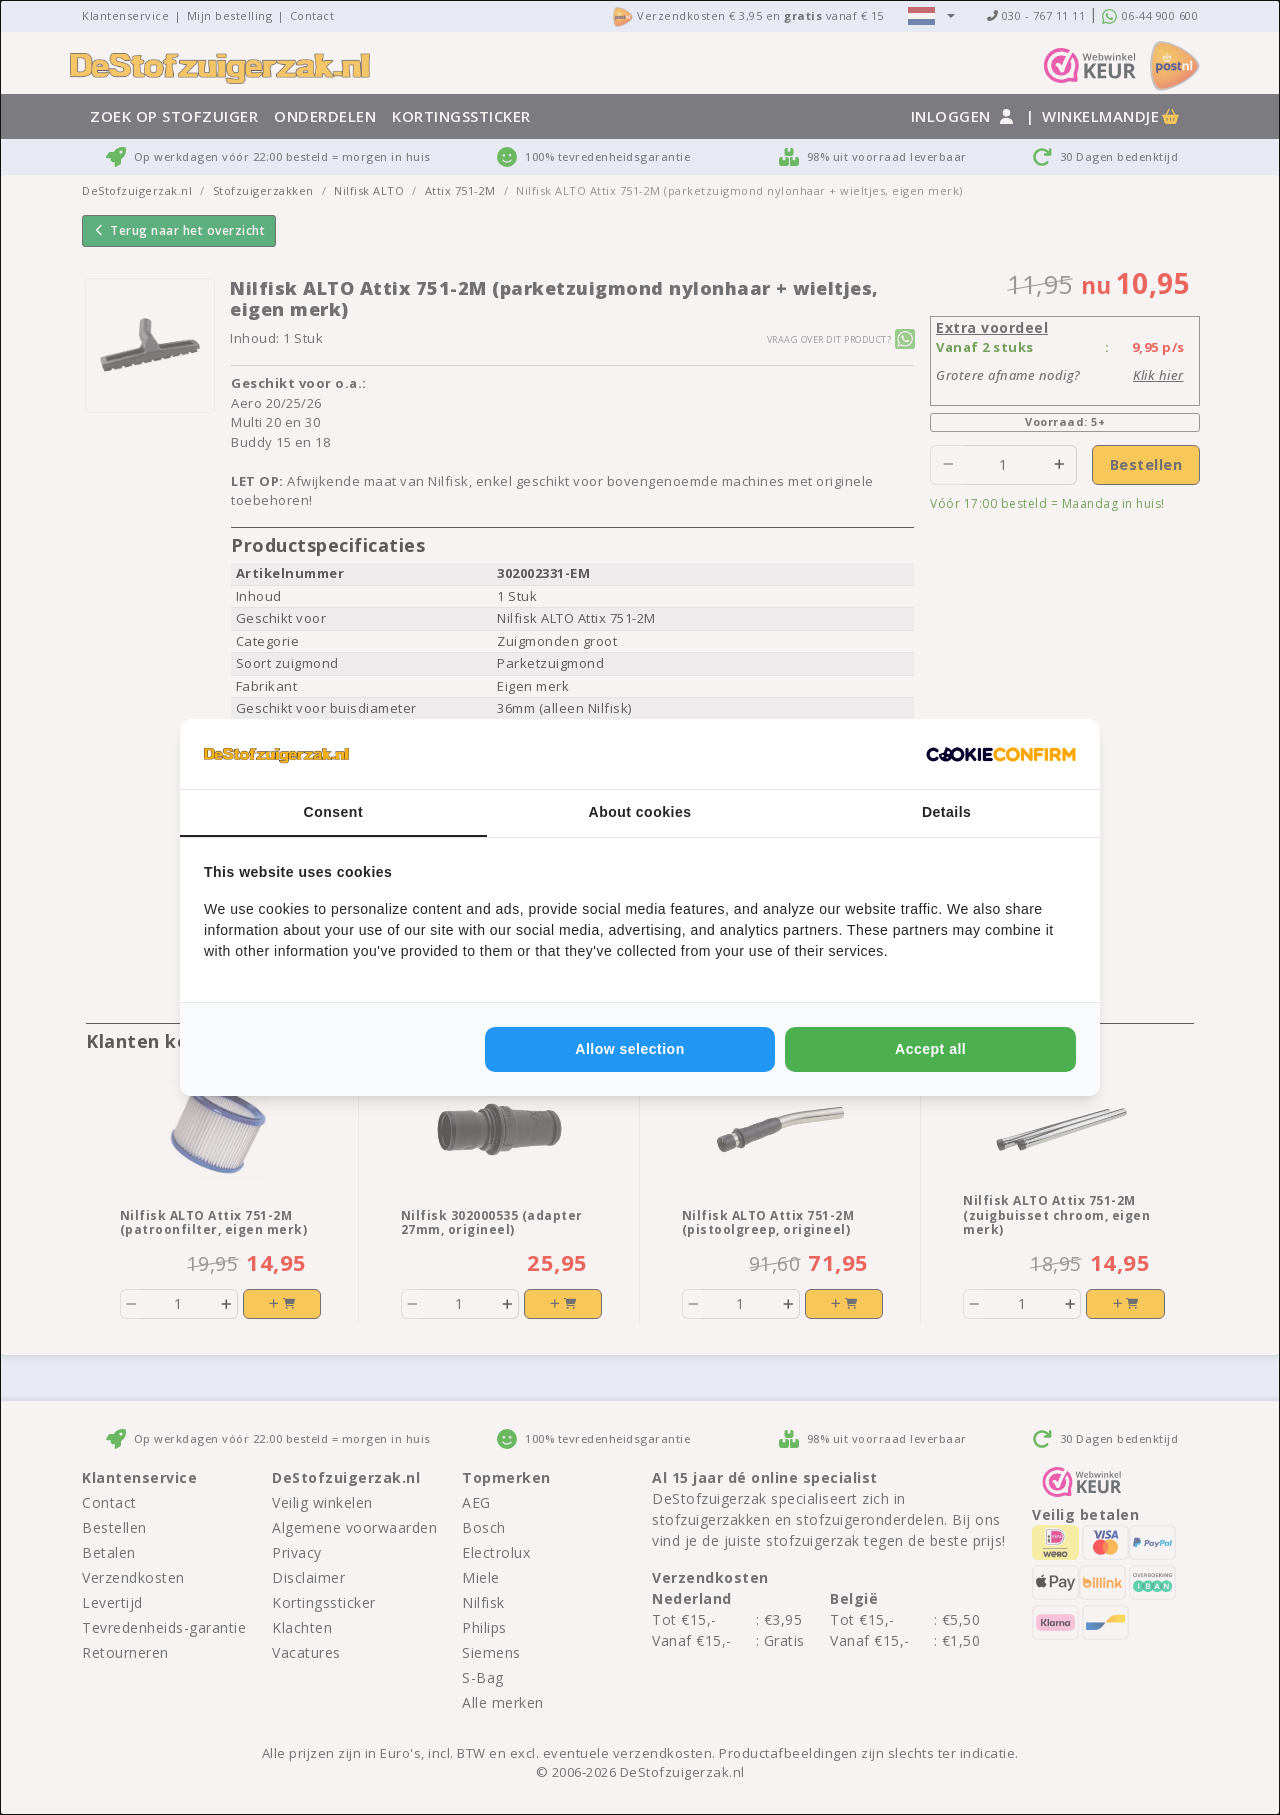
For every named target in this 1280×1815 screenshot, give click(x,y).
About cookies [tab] (640, 812)
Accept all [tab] (930, 1049)
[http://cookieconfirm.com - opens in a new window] (1001, 754)
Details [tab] (946, 812)
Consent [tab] (334, 812)
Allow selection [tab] (629, 1049)
